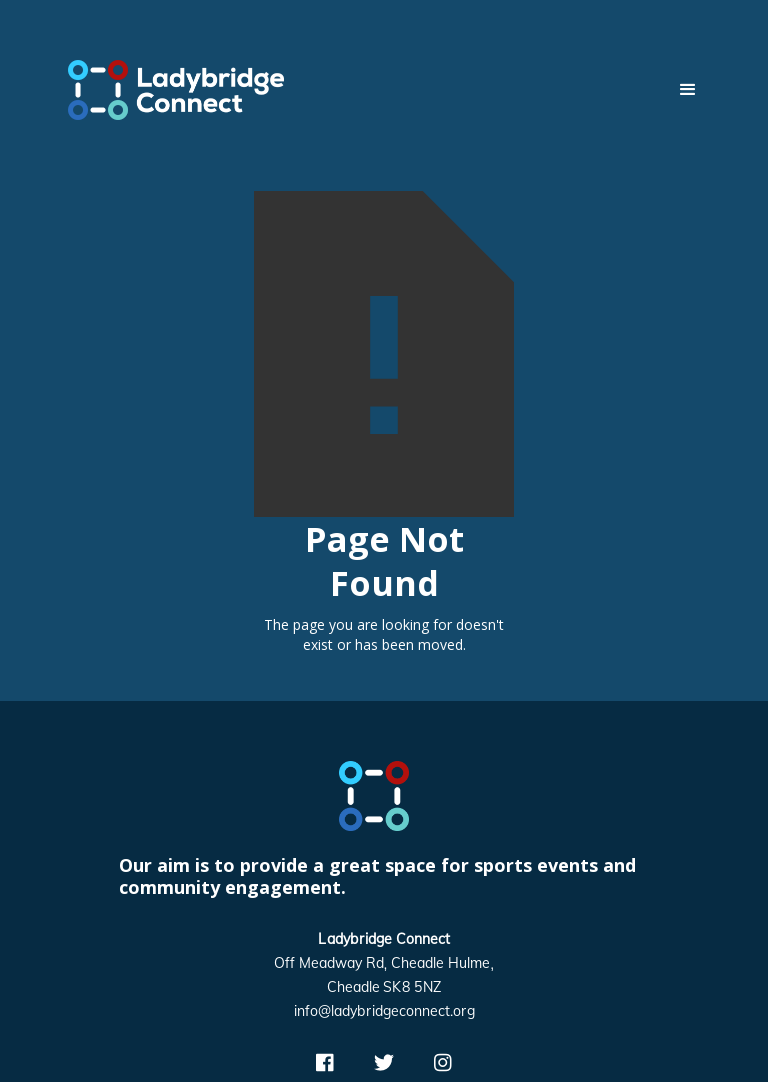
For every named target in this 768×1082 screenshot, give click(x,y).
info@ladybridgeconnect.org (384, 1012)
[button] (679, 90)
